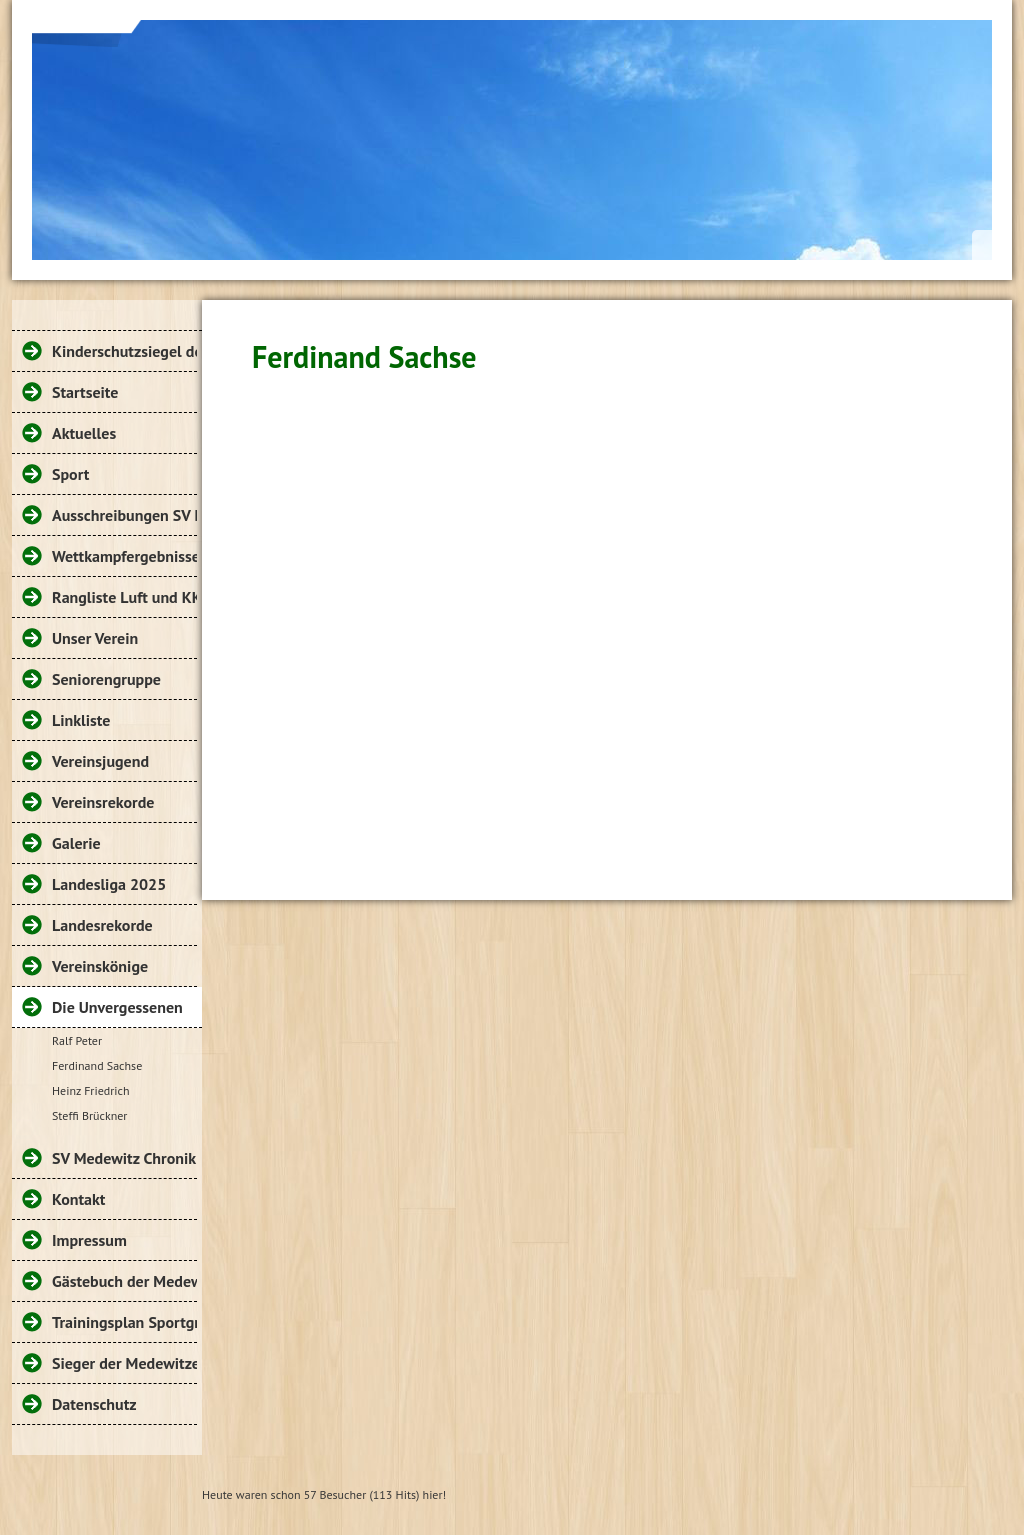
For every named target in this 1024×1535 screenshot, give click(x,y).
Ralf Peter (77, 1040)
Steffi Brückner (89, 1115)
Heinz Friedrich (90, 1090)
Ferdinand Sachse (97, 1065)
